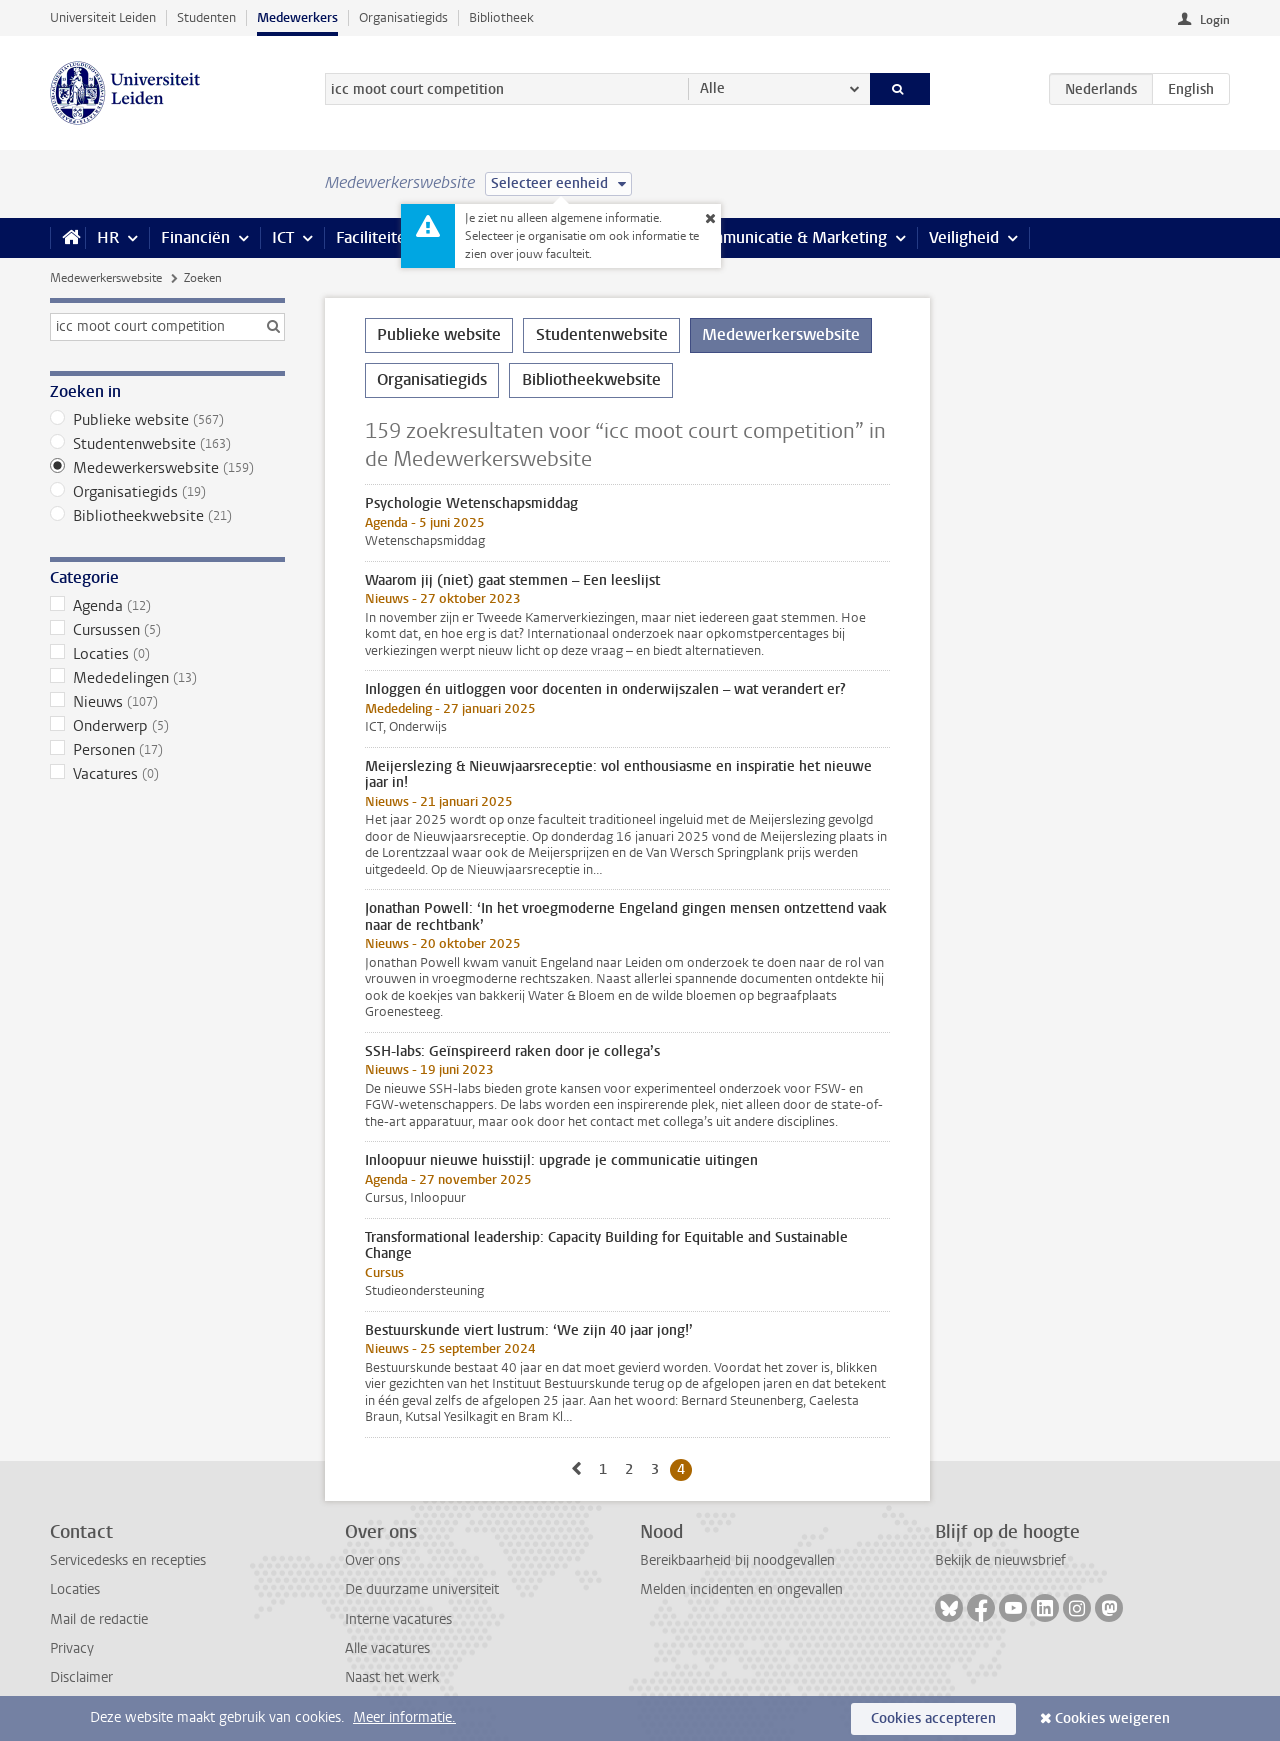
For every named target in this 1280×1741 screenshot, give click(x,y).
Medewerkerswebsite (106, 278)
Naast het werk (392, 1677)
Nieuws (167, 702)
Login (1215, 20)
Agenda (167, 606)
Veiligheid (964, 237)
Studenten (206, 17)
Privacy (72, 1648)
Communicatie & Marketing (789, 237)
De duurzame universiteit (422, 1589)
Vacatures (167, 774)
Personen (167, 750)
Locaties (167, 654)
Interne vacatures (398, 1619)
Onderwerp (167, 726)
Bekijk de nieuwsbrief (1000, 1560)
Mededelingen (167, 678)
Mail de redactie (99, 1619)
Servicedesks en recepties (128, 1560)
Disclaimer (81, 1677)
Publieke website (167, 420)
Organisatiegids (403, 17)
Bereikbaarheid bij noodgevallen (737, 1560)
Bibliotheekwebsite (167, 516)
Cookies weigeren (1112, 1718)
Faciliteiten (375, 237)
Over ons (372, 1560)
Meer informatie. (404, 1717)
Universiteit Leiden (103, 17)
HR (108, 237)
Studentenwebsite (167, 444)
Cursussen (167, 630)
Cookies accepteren (933, 1718)
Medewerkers (297, 17)
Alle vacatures (387, 1648)
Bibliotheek (501, 17)
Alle (712, 88)
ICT (283, 237)
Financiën (195, 237)
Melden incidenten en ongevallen (741, 1589)
